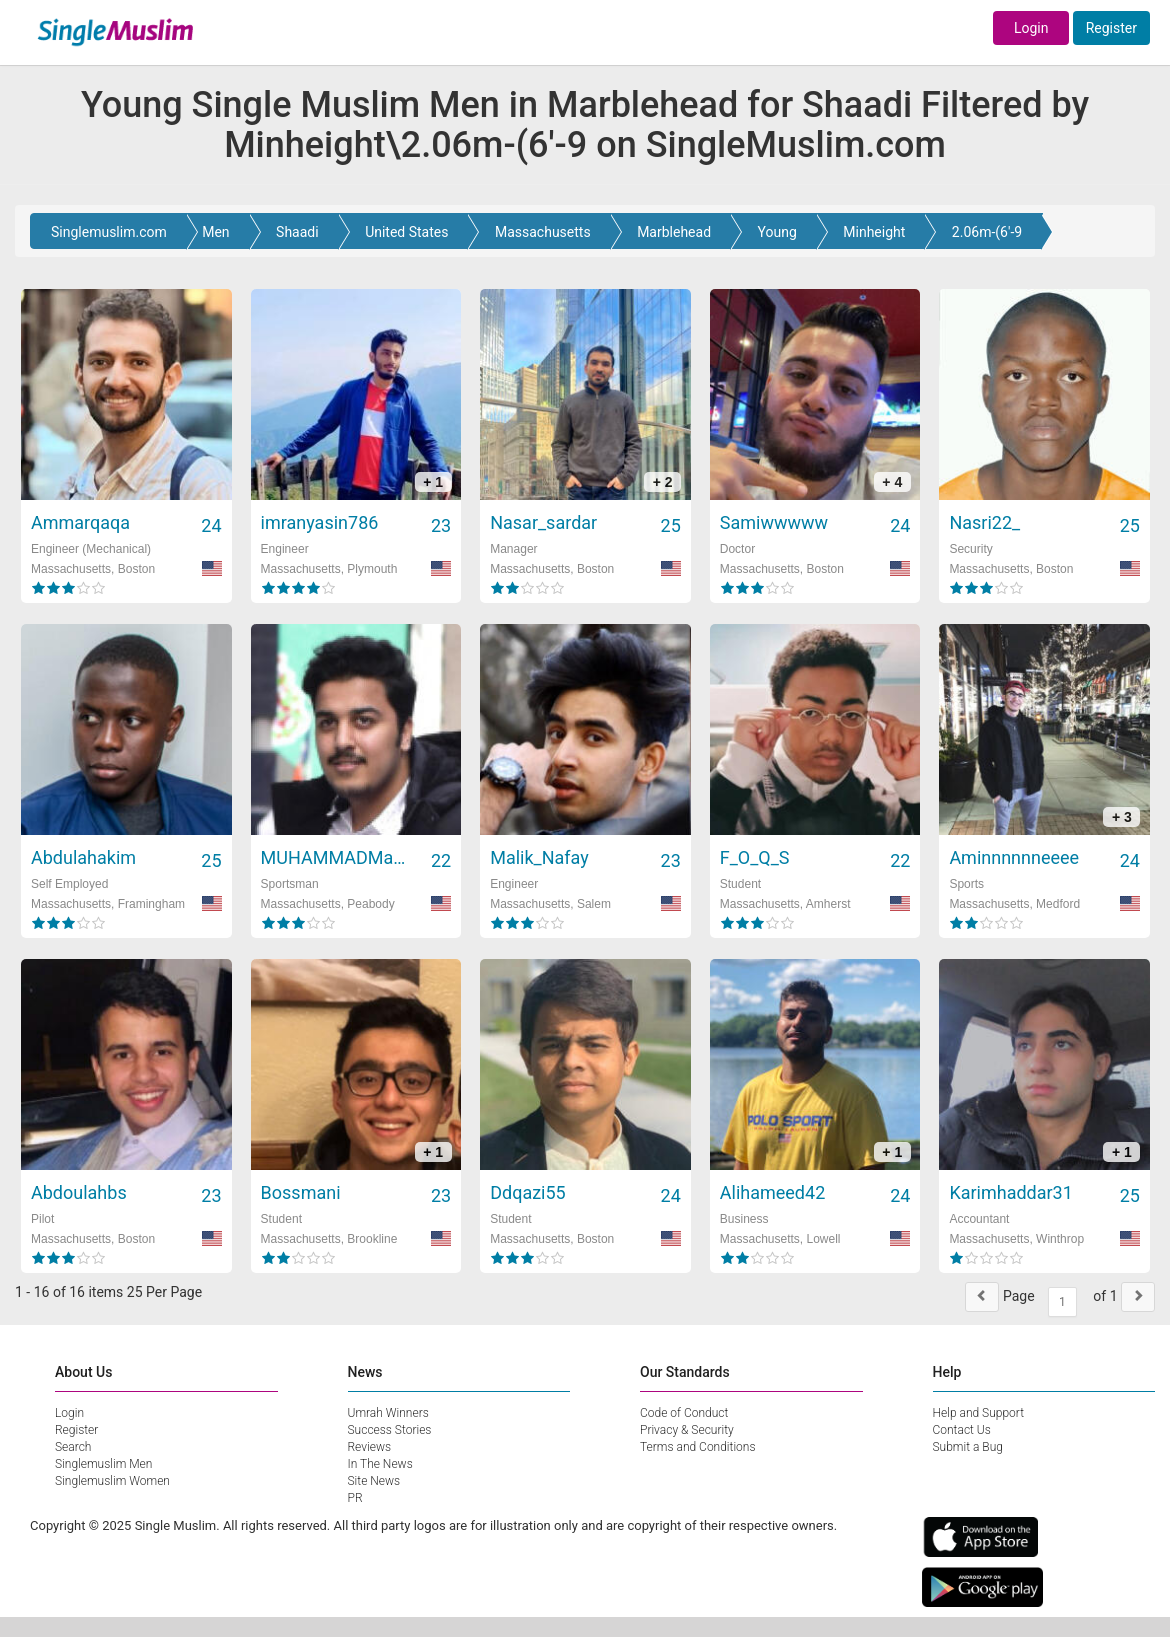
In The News (380, 1464)
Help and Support (979, 1413)
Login (1031, 28)
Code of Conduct (684, 1413)
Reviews (370, 1447)
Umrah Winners (388, 1413)
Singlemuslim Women (112, 1481)
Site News (374, 1481)
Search (73, 1447)
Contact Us (962, 1430)
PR (355, 1498)
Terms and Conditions (698, 1447)
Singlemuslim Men (103, 1464)
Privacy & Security (687, 1430)
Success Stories (390, 1430)
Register (1111, 28)
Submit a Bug (968, 1447)
